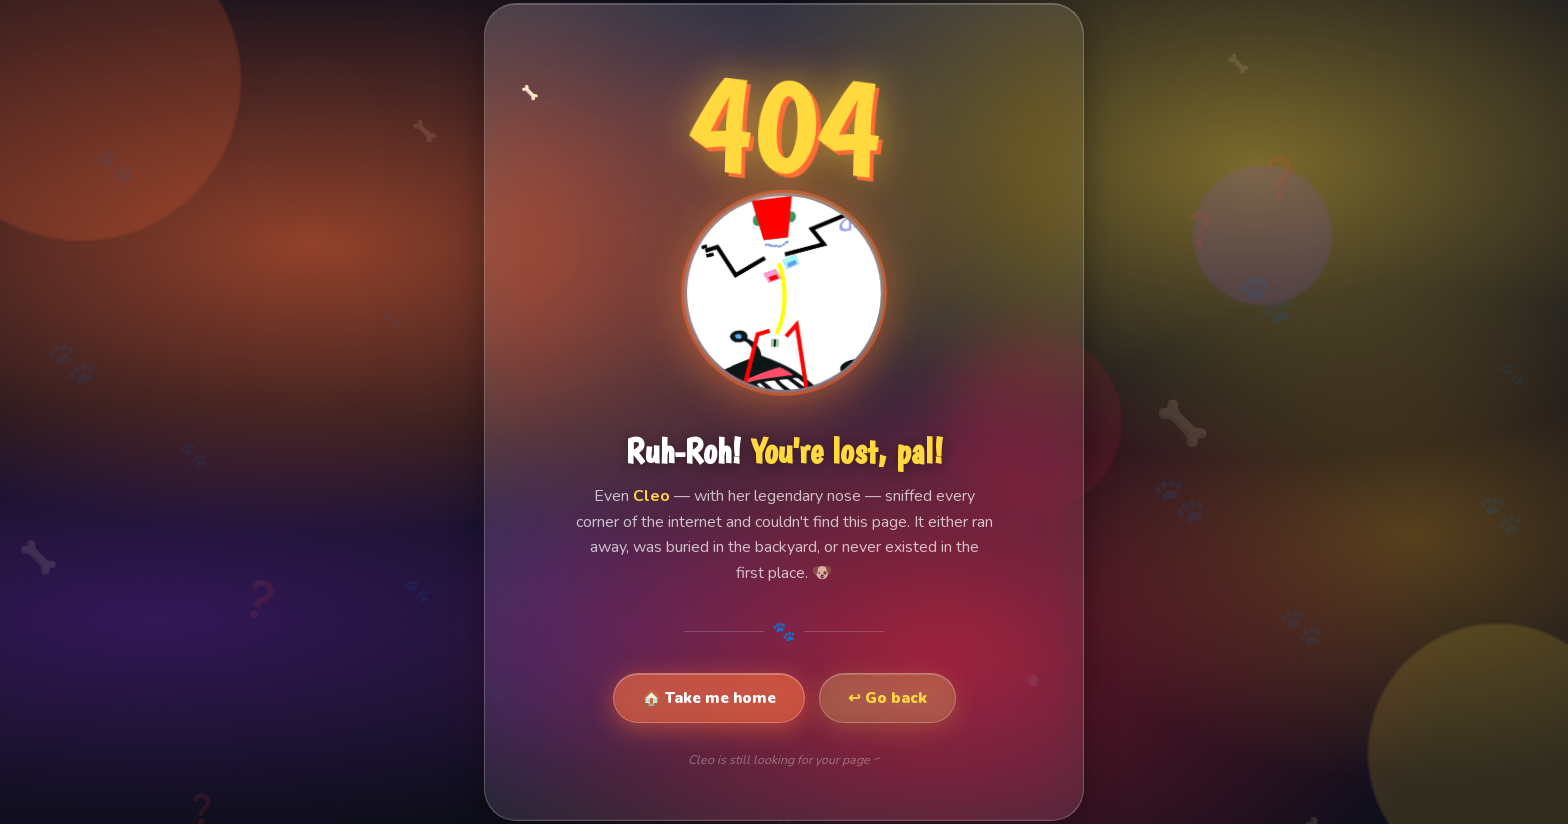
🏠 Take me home (709, 698)
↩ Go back (887, 698)
